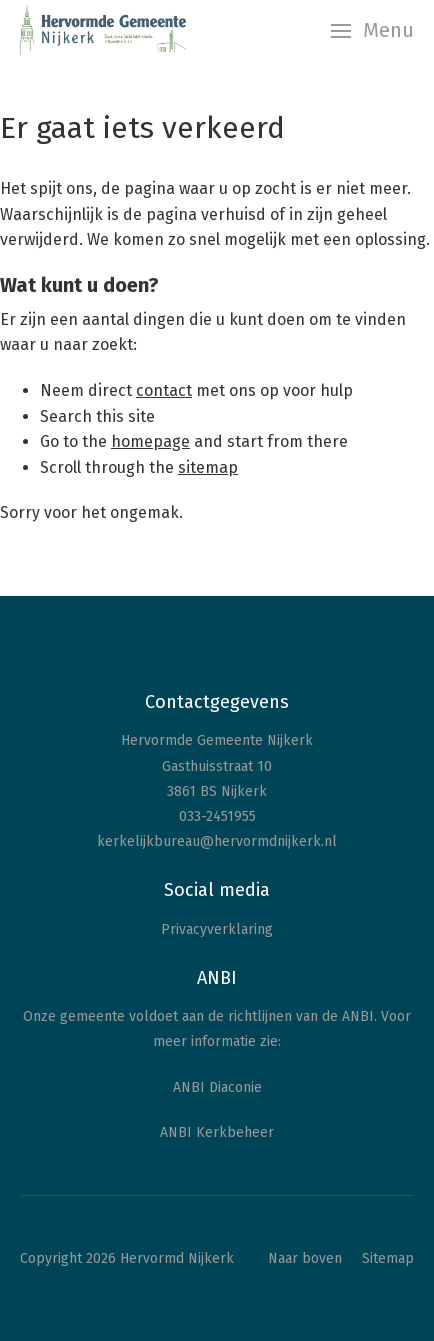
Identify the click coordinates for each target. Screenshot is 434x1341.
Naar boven (305, 1258)
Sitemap (388, 1258)
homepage (150, 441)
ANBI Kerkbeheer (217, 1132)
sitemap (208, 467)
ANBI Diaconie (217, 1087)
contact (164, 390)
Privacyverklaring (217, 929)
